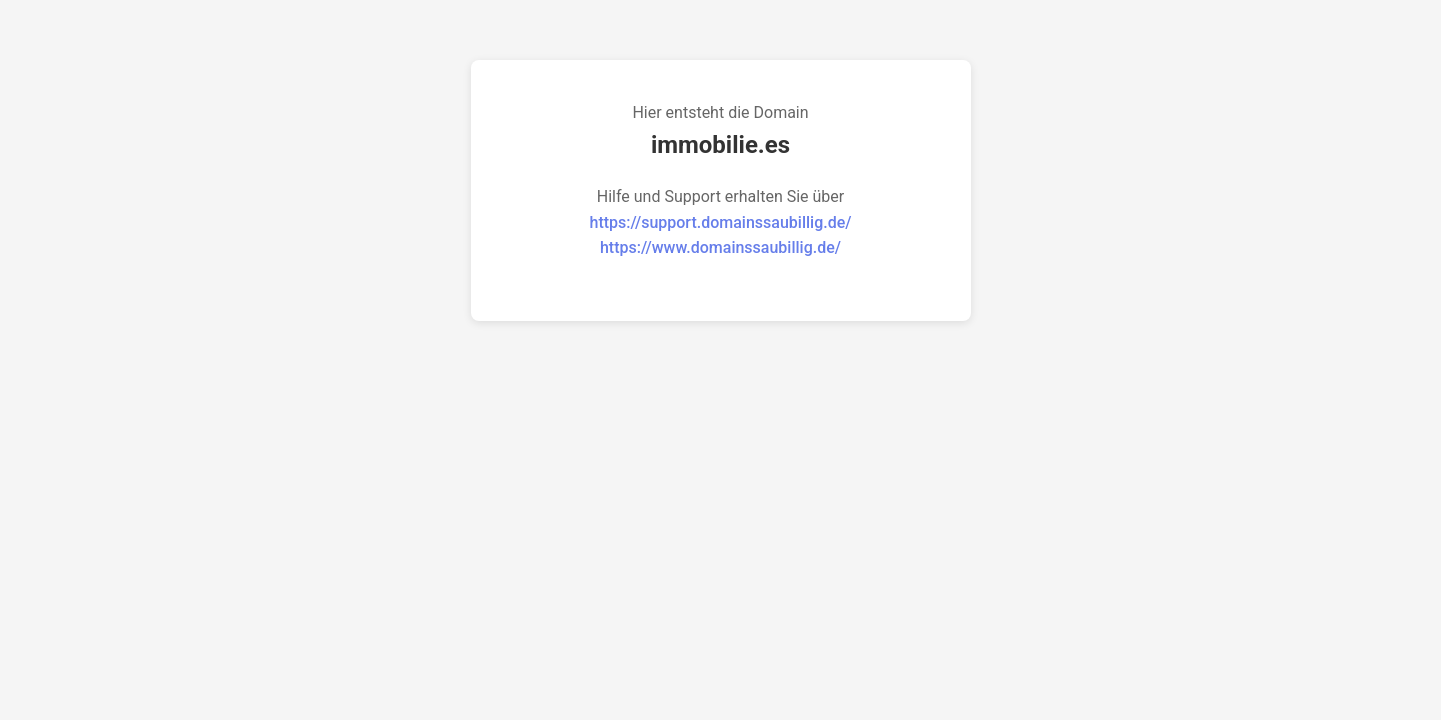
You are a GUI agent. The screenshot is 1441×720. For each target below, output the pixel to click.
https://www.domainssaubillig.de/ (720, 247)
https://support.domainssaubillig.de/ (721, 222)
